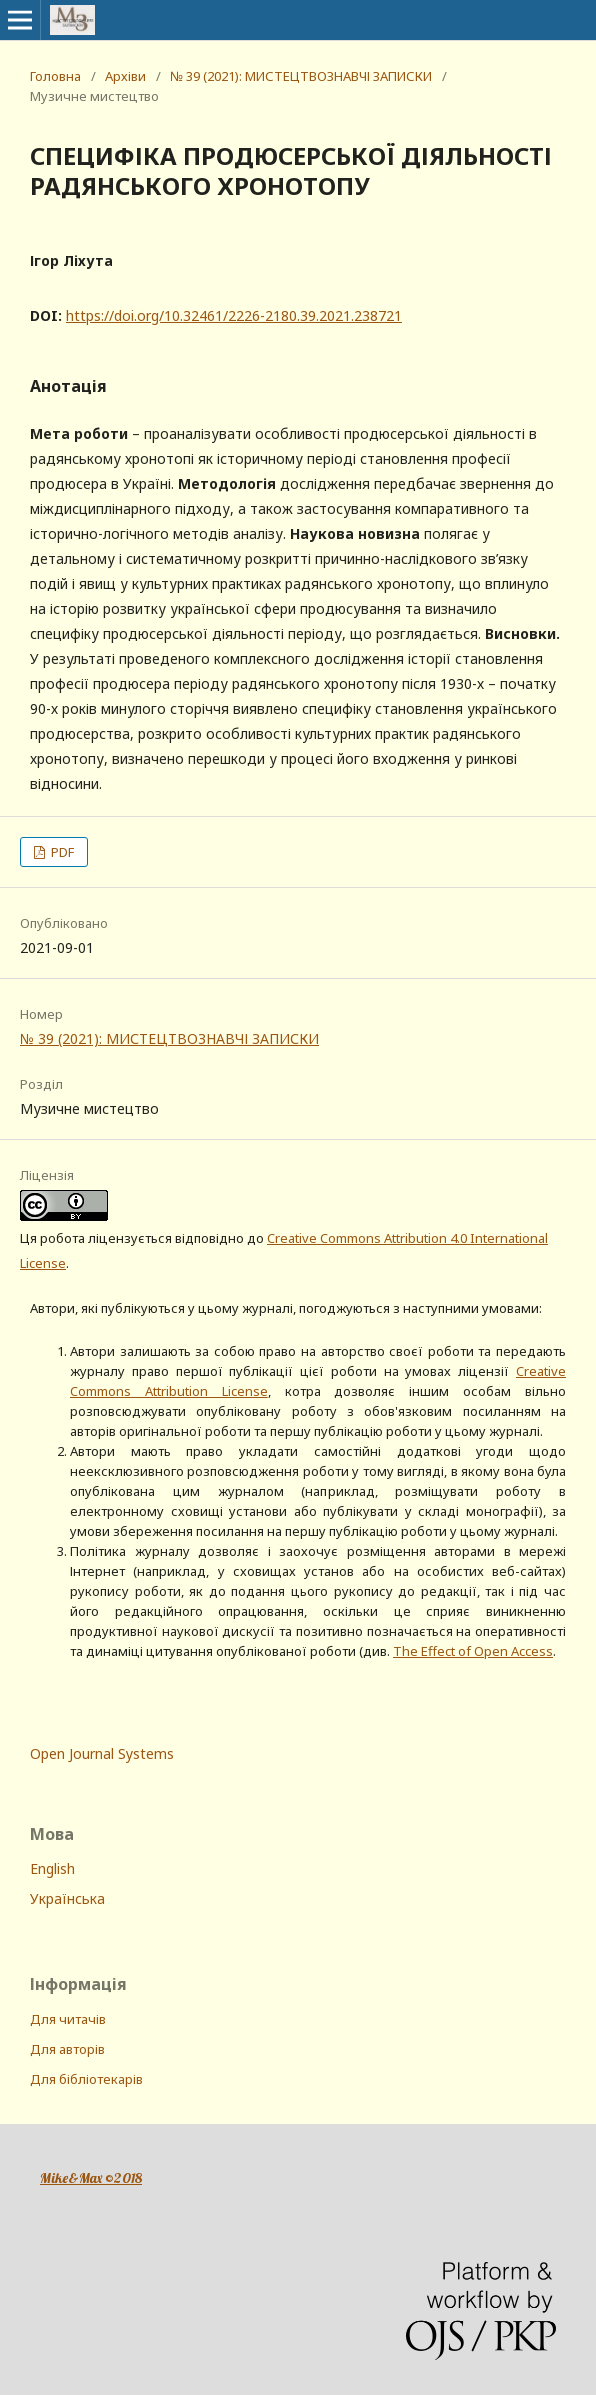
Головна (55, 76)
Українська (67, 1898)
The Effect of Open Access (473, 1651)
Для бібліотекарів (86, 2079)
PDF (61, 852)
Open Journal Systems (102, 1753)
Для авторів (67, 2049)
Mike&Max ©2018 (91, 2178)
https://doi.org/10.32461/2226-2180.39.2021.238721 (234, 315)
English (52, 1868)
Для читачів (68, 2019)
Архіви (125, 76)
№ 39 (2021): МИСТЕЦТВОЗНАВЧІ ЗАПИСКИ (301, 76)
